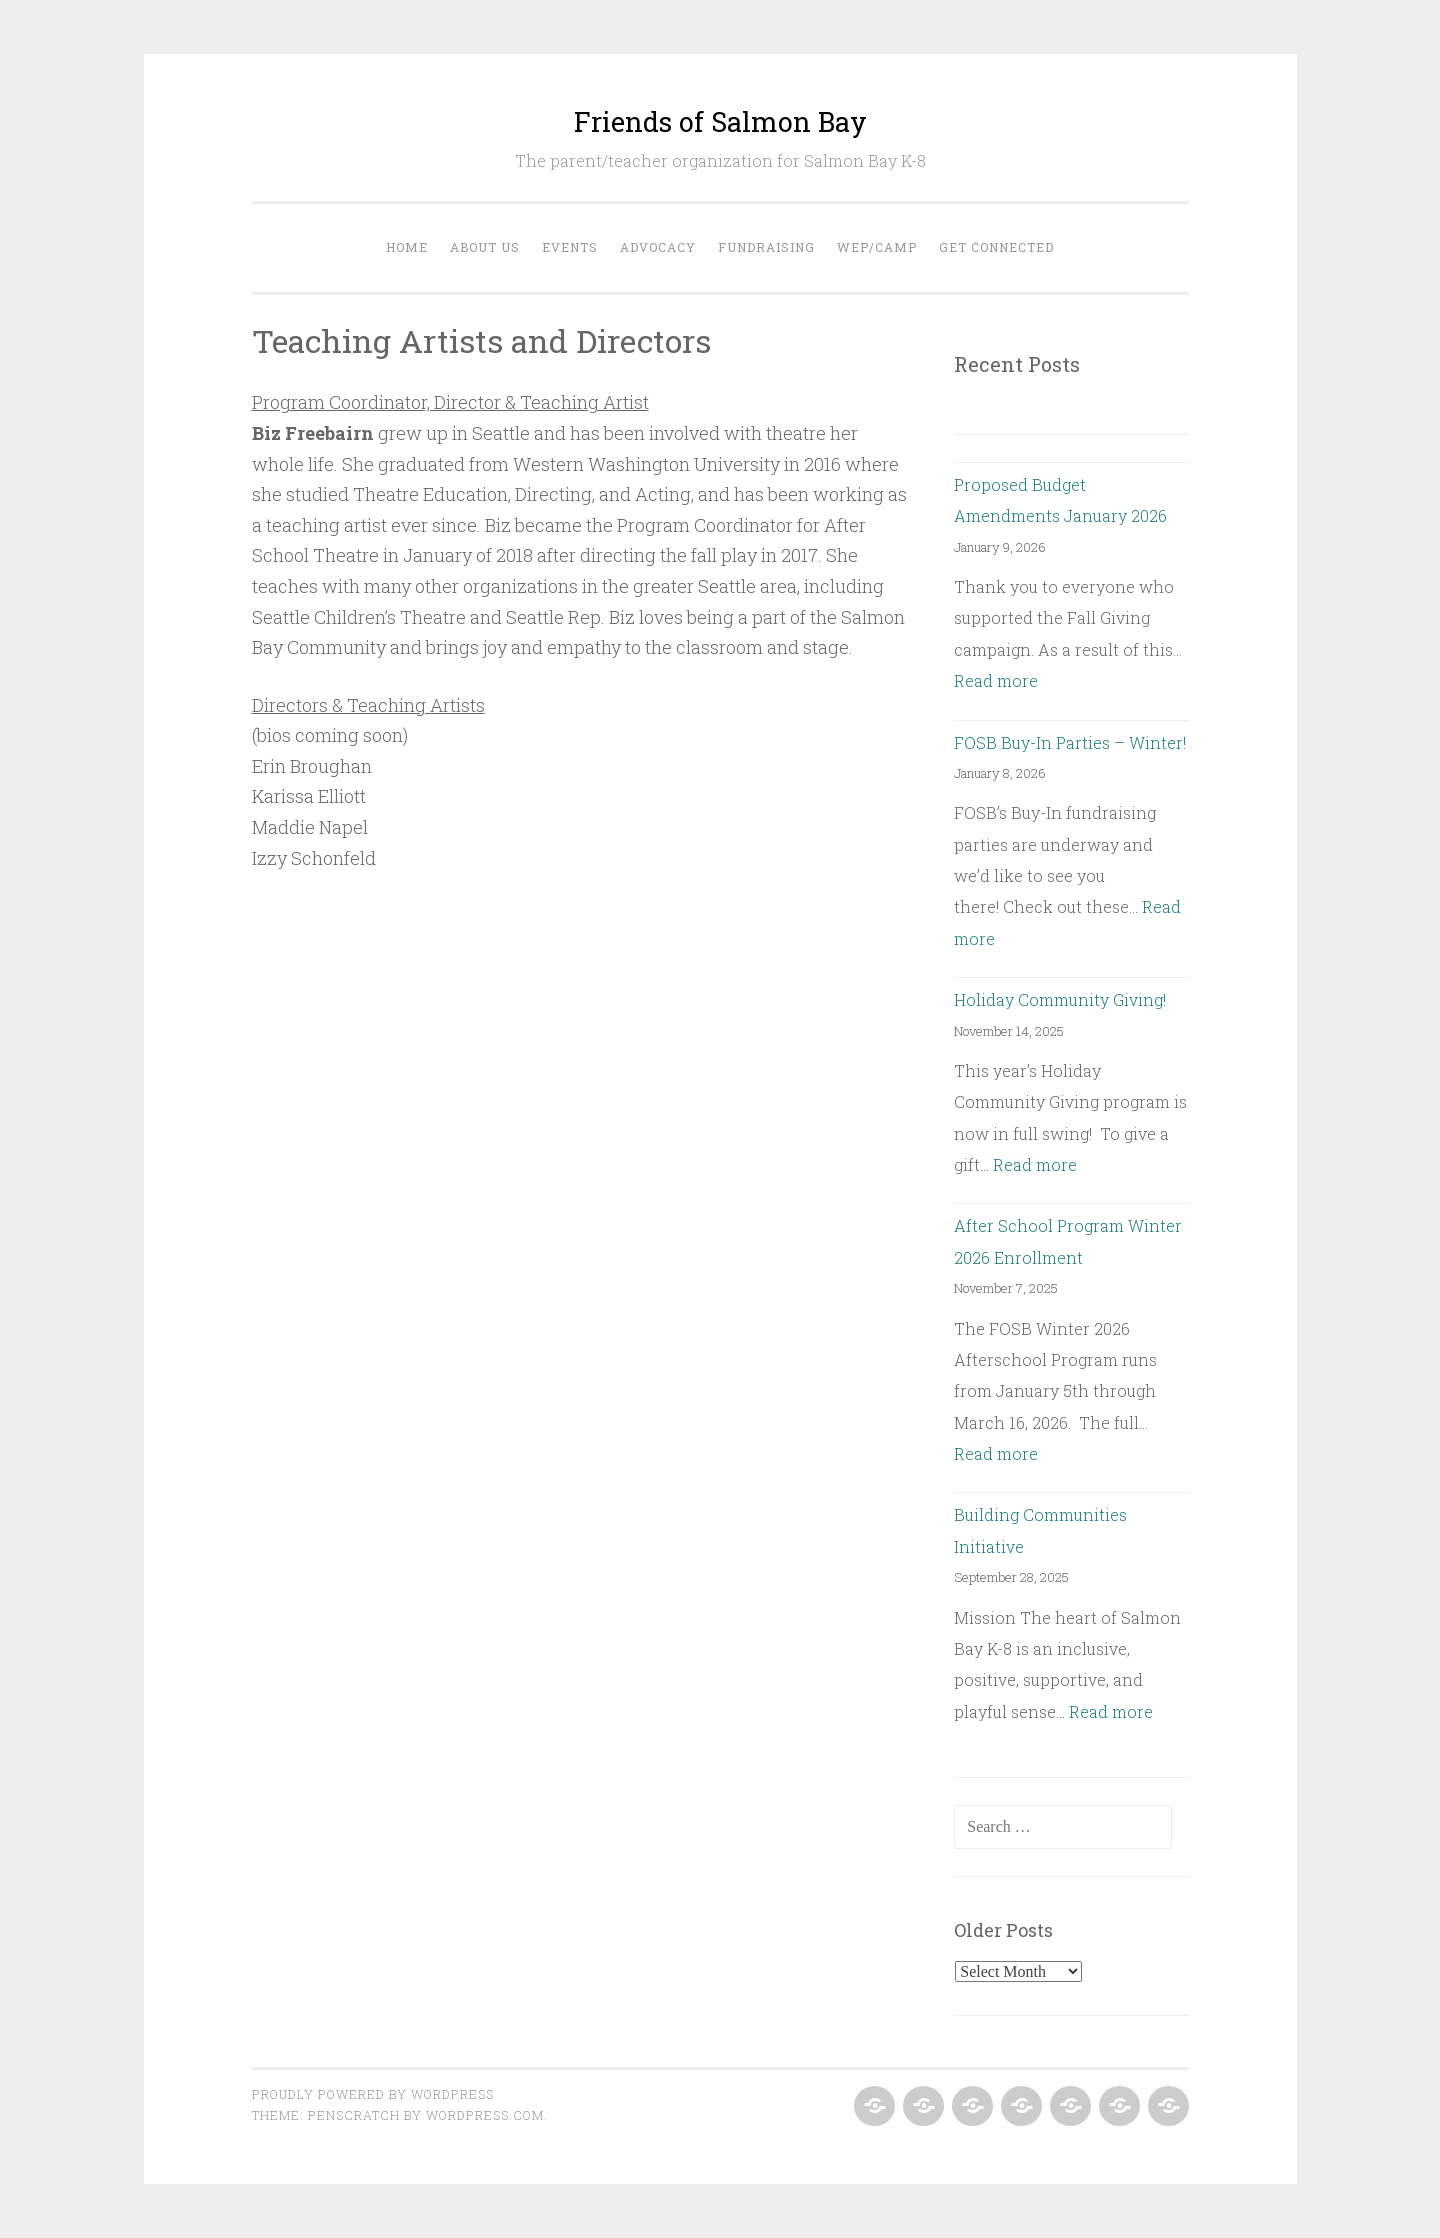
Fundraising (766, 247)
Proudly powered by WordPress (373, 2094)
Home (407, 247)
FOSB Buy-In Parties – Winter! (1070, 742)
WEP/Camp (877, 247)
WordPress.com (485, 2115)
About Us (485, 247)
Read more (996, 680)
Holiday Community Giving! (1060, 999)
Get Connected (996, 247)
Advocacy (658, 247)
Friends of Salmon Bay (720, 121)
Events (570, 247)
